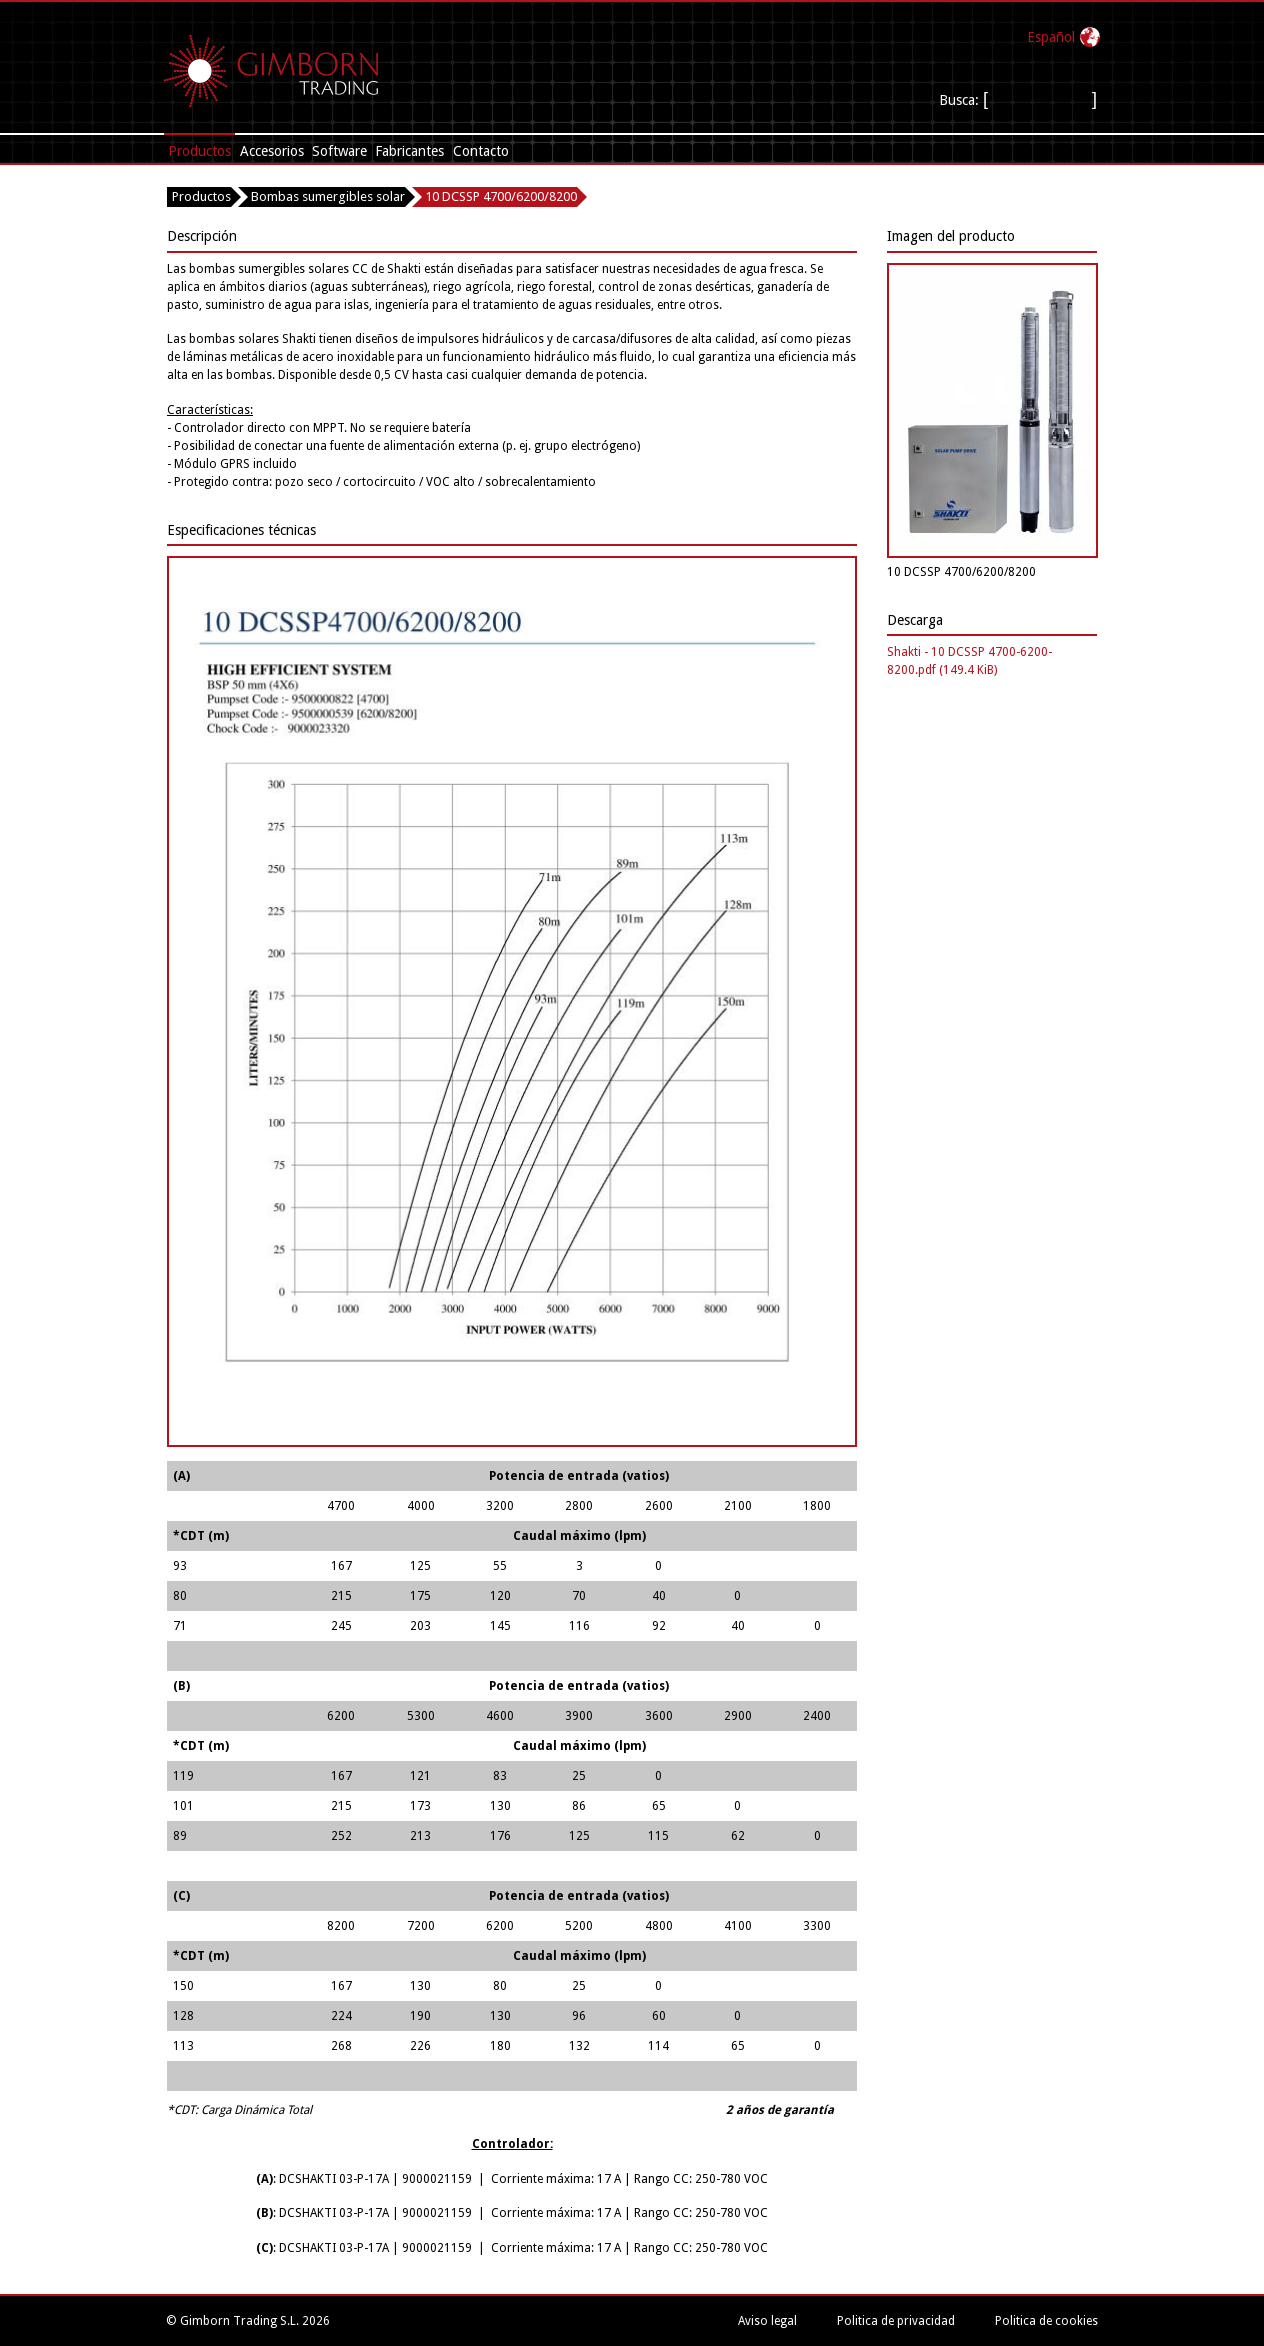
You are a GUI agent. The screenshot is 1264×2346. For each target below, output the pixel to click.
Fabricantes (409, 151)
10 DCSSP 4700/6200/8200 (501, 196)
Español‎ (1051, 37)
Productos (199, 151)
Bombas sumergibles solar (328, 196)
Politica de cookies (1046, 2321)
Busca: (961, 100)
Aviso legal (767, 2321)
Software (339, 151)
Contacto (481, 151)
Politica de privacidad (896, 2321)
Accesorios (272, 151)
